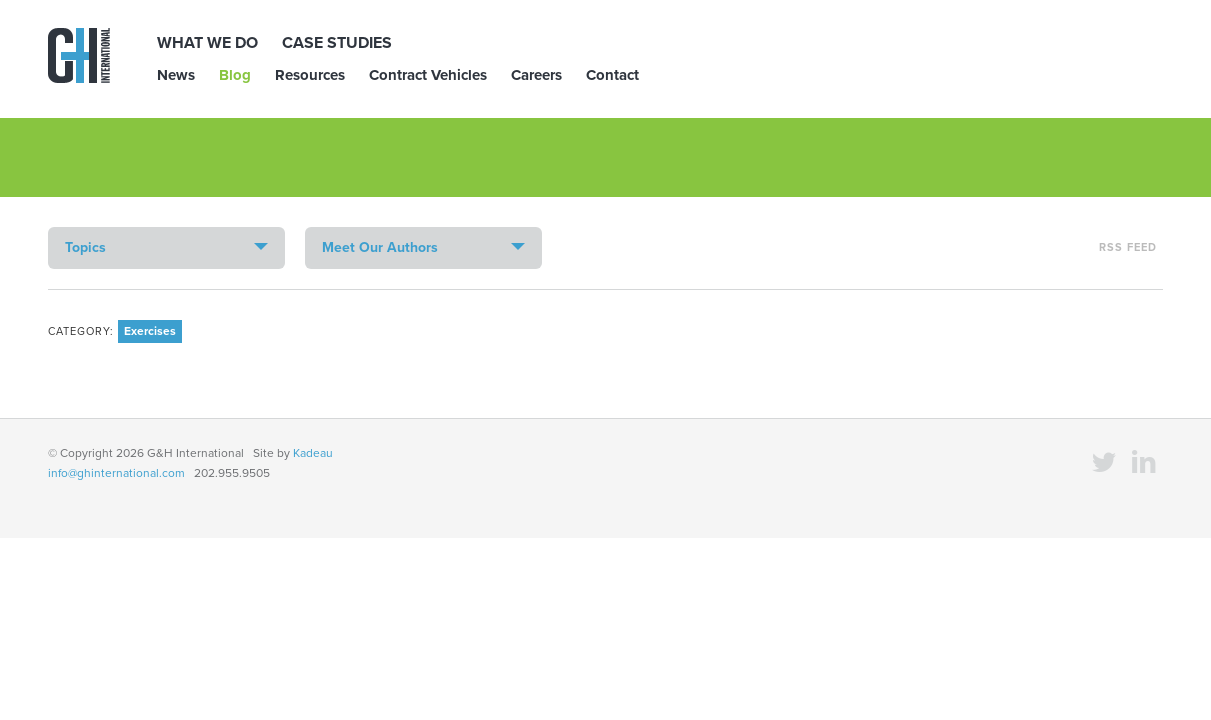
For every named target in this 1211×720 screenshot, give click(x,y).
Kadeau (313, 453)
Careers (536, 75)
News (176, 75)
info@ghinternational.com (116, 473)
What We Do (207, 43)
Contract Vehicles (428, 75)
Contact (612, 75)
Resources (310, 75)
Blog (235, 75)
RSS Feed (1128, 247)
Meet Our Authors (380, 247)
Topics (85, 247)
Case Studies (337, 43)
